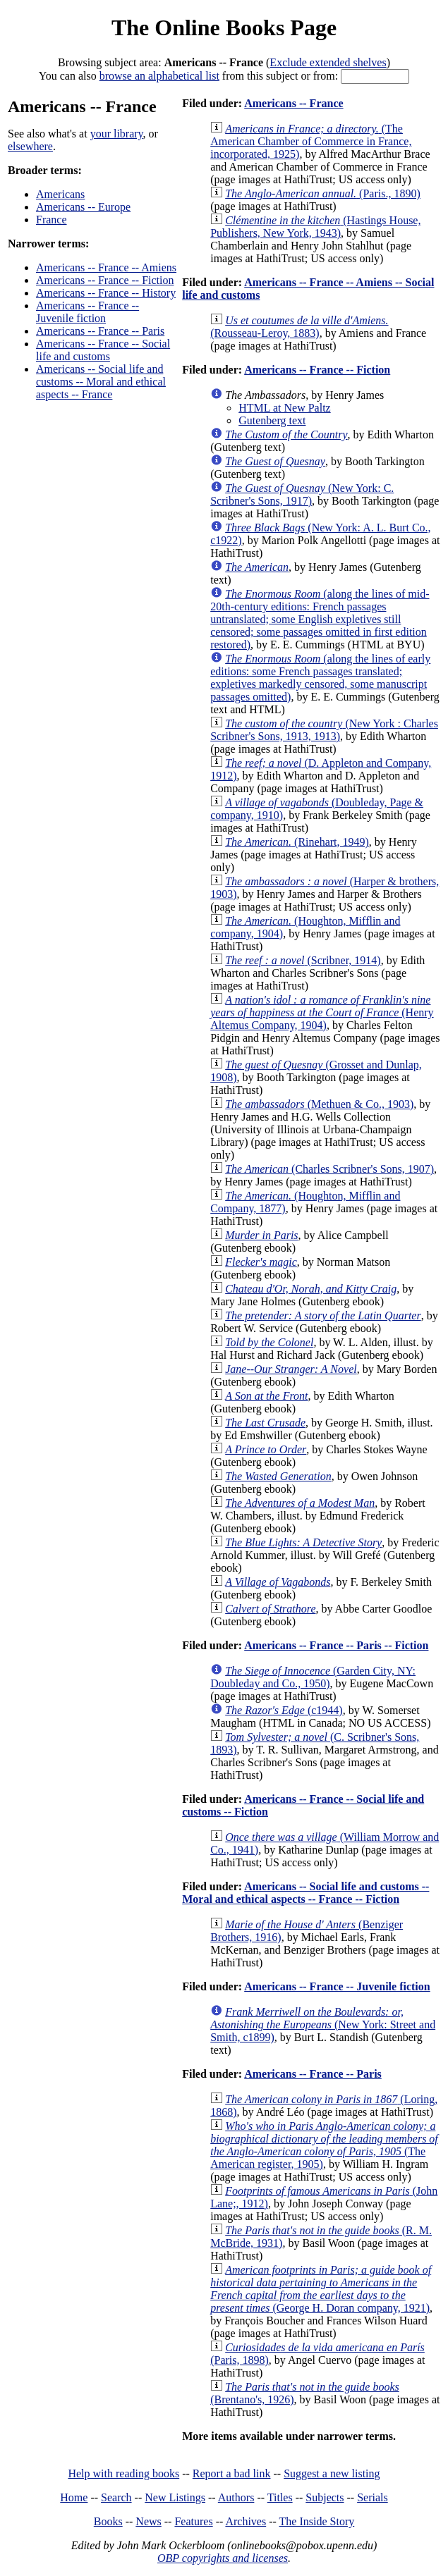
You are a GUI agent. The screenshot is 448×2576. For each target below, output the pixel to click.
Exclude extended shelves (328, 62)
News (148, 2521)
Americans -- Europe (83, 207)
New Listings (175, 2497)
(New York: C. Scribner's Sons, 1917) (302, 494)
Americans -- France (293, 103)
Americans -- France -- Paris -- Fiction (336, 1645)
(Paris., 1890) (322, 193)
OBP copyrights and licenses (222, 2558)
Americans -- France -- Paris (100, 331)
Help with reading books (123, 2473)
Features (193, 2521)
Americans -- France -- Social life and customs (103, 350)
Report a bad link (232, 2473)
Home (73, 2497)
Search (116, 2497)
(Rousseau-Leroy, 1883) (299, 326)
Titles (280, 2497)
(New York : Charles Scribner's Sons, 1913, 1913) (324, 729)
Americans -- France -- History (106, 293)
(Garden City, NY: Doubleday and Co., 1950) (313, 1677)
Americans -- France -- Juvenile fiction (87, 312)
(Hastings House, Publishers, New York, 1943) (315, 226)
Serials (372, 2497)
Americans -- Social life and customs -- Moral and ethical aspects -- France (101, 381)
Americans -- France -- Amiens (106, 267)
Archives (245, 2521)
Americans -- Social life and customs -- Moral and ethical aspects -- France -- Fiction (305, 1892)
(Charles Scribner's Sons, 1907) (329, 1169)
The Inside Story (317, 2521)
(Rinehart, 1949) (297, 842)
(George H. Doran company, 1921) (320, 2289)
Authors (236, 2497)
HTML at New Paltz (284, 408)
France (51, 220)
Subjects (324, 2497)
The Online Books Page (224, 27)
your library (116, 134)
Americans (60, 194)
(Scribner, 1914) (302, 960)
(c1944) (284, 1710)
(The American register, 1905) (324, 2145)
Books (108, 2521)
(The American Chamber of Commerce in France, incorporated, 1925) (310, 141)
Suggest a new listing (332, 2473)
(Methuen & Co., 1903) (319, 1104)
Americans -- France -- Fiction (105, 280)
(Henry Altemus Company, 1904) (321, 1012)
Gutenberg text (271, 420)
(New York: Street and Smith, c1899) (322, 2024)
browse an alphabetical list (159, 76)
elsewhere (30, 146)
